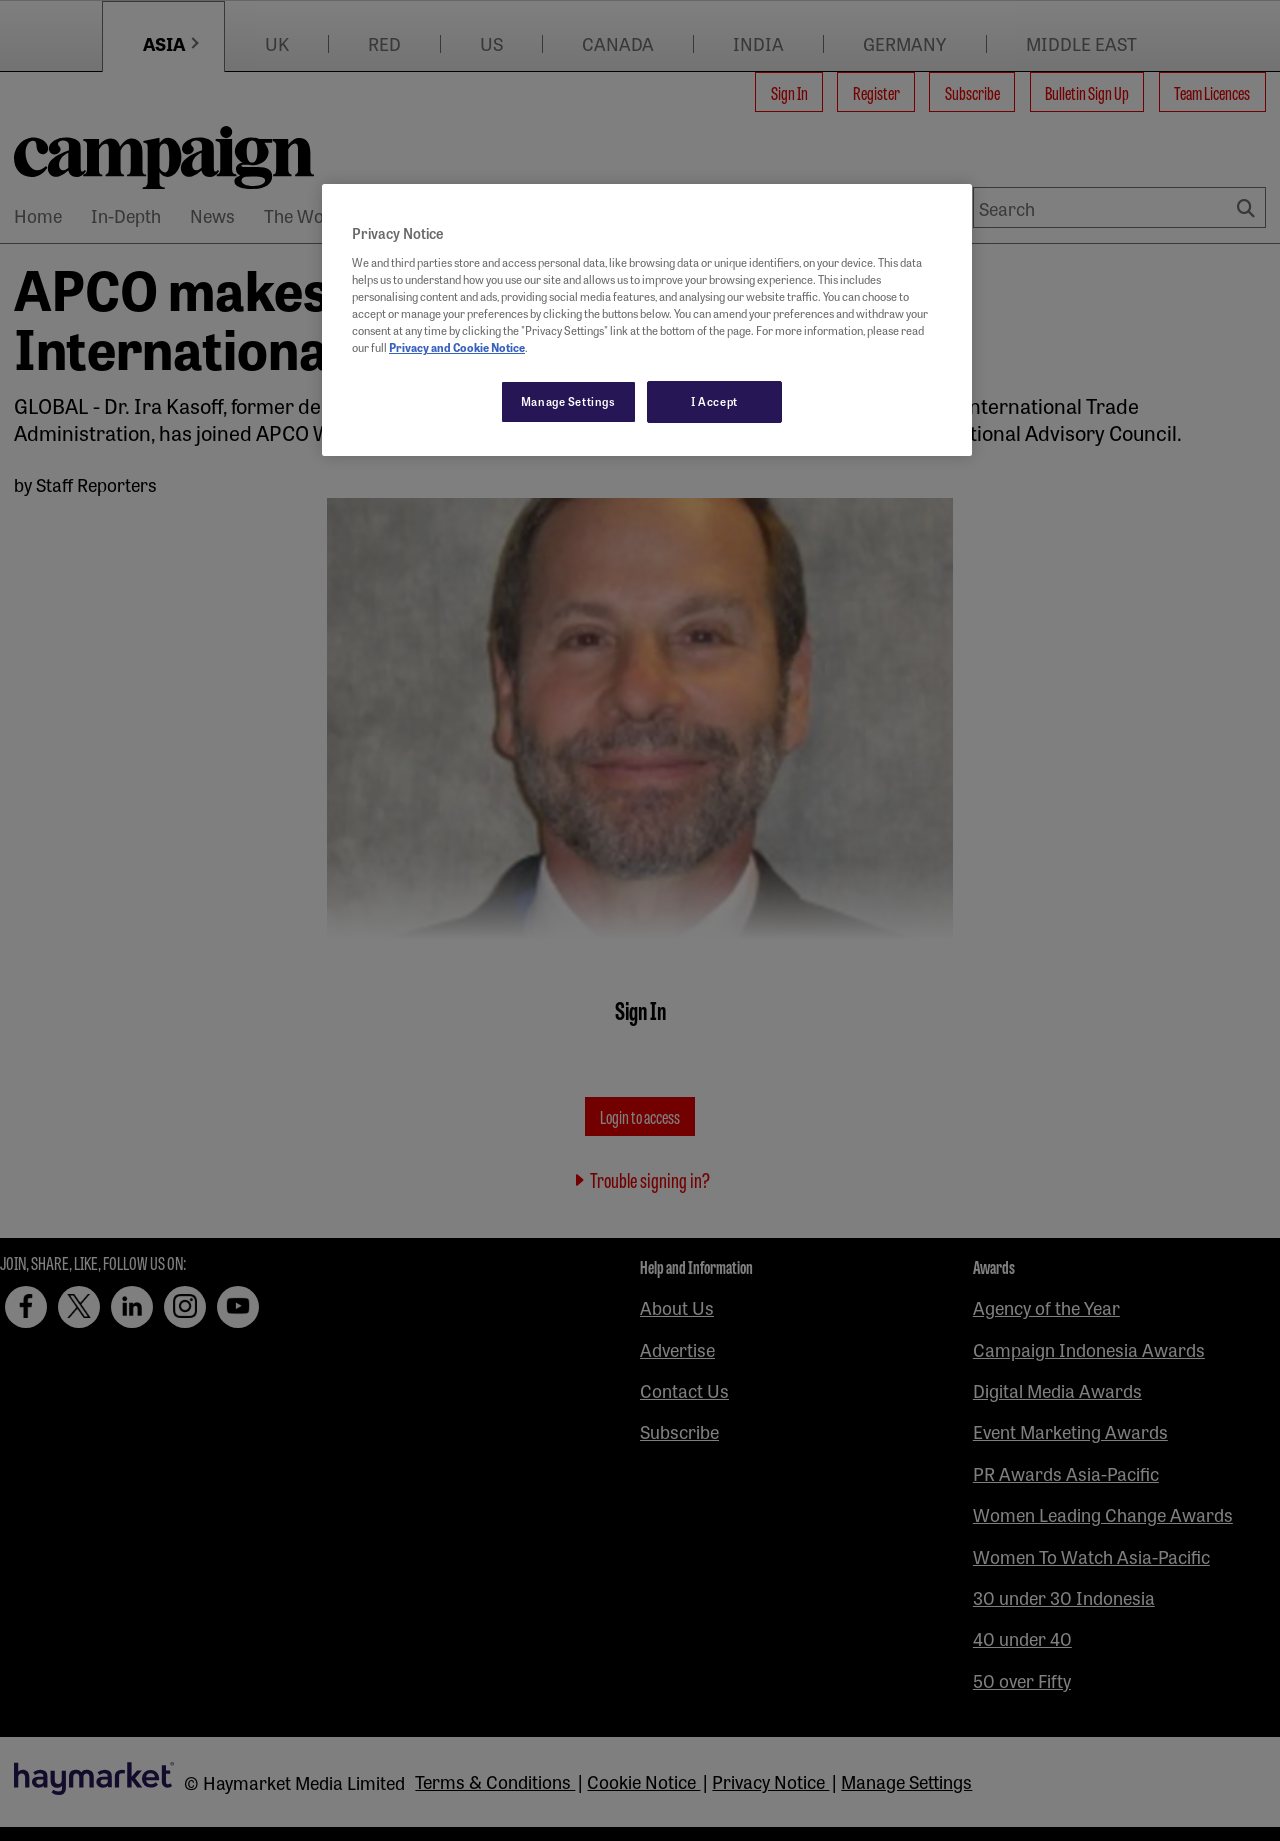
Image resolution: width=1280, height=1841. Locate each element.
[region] (647, 320)
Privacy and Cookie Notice (457, 347)
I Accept (714, 401)
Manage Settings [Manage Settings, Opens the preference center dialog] (568, 401)
